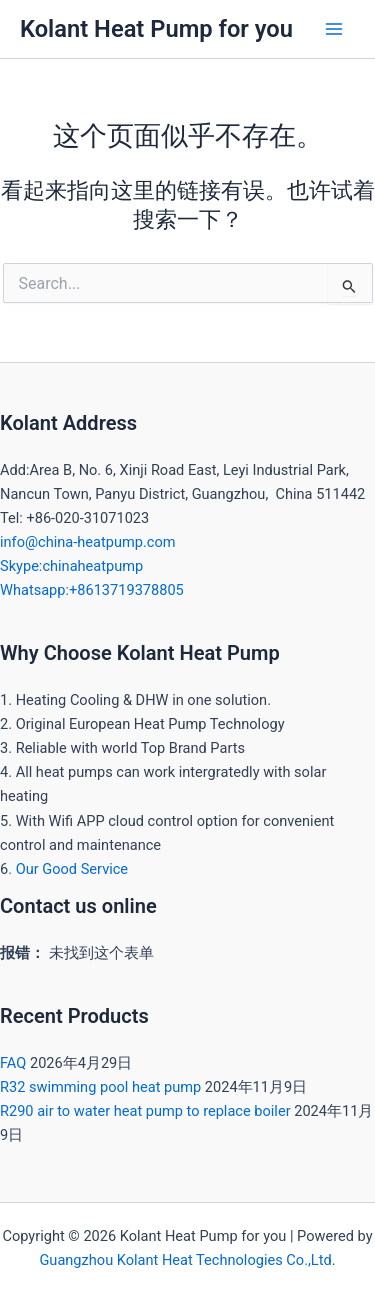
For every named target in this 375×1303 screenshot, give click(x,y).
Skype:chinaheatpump (71, 566)
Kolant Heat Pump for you (156, 29)
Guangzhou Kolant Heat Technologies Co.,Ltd (185, 1260)
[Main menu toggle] (334, 29)
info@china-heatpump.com (88, 542)
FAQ (13, 1063)
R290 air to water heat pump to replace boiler (145, 1111)
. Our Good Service (68, 869)
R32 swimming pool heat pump (100, 1087)
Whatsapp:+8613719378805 (92, 590)
